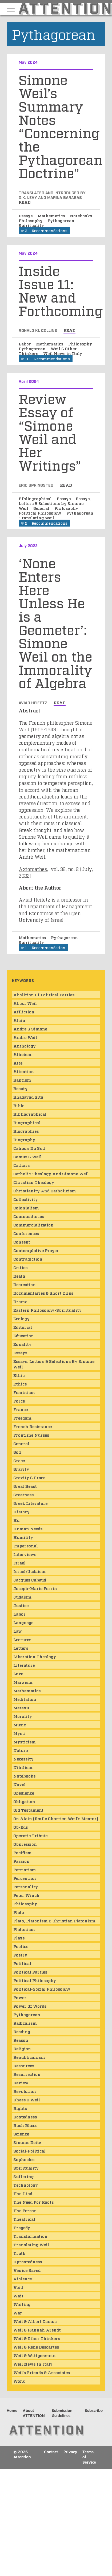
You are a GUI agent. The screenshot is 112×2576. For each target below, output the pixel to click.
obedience (23, 1792)
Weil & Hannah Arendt (37, 2329)
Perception (24, 1878)
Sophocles (23, 2159)
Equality (22, 1344)
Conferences (26, 1233)
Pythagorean (60, 220)
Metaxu (21, 1707)
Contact (51, 2452)
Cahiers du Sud (29, 1148)
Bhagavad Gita (28, 1096)
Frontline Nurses (31, 1434)
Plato (18, 1912)
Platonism (24, 1929)
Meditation (24, 1699)
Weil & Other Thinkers (36, 2338)
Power (19, 1997)
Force (19, 1400)
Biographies (26, 1130)
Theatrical (24, 2218)
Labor (25, 343)
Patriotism (24, 1869)
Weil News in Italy (62, 353)
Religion (22, 2048)
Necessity (23, 1758)
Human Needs (27, 1528)
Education (23, 1335)
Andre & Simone (30, 1028)
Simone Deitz (27, 2142)
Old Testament (28, 1809)
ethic (19, 1375)
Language (23, 1622)
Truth (19, 2253)
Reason (20, 2039)
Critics (20, 1267)
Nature (20, 1750)
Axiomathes (33, 869)
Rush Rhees (25, 2125)
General (41, 508)
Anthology (24, 1045)
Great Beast (25, 1485)
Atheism (22, 1054)
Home (12, 2411)
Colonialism (26, 1207)
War (17, 2312)
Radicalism (25, 2022)
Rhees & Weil (26, 2099)
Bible (18, 1105)
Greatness (23, 1494)
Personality (25, 1886)
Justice (21, 1605)
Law (17, 1630)
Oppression (25, 1843)
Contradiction (27, 1258)
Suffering (23, 2176)
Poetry (20, 1954)
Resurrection (27, 2074)
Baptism (22, 1079)
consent (21, 1241)
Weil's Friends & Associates (41, 2372)
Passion (21, 1860)
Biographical (27, 1122)
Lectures (22, 1639)
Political (22, 1963)
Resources (23, 2065)
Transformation (30, 2235)
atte (17, 1062)
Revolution (24, 2091)
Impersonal (25, 1545)
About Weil (25, 1003)
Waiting (21, 2304)
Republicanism (29, 2057)
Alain (19, 1020)
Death (19, 1275)
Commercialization (33, 1224)
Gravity (21, 1468)
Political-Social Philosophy (41, 1988)
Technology (25, 2184)
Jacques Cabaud (29, 1579)
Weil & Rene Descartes (36, 2346)
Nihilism (23, 1767)
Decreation (24, 1284)
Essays (26, 215)
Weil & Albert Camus (35, 2321)
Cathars (21, 1165)
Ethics (20, 1383)
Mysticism (24, 1741)
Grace (19, 1460)
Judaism (22, 1596)
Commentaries (28, 1216)
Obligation (24, 1801)
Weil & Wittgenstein (34, 2355)
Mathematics (52, 215)
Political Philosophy (40, 512)
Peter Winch (26, 1895)
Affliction (23, 1011)
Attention (23, 1071)
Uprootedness (27, 2261)
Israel (19, 1562)
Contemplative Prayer (36, 1250)
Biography (24, 1139)
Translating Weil (36, 517)
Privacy (70, 2452)
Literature (24, 1664)
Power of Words (29, 2005)
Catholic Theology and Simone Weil (51, 1173)
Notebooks (81, 215)
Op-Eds (20, 1826)
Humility (23, 1537)
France (20, 1409)
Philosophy (31, 220)
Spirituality (31, 225)
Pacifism (22, 1852)
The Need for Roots (33, 2201)
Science (21, 2133)
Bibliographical (36, 498)
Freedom (22, 1417)
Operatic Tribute (30, 1835)
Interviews (24, 1554)
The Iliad (22, 2193)
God (17, 1451)
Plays (19, 1937)
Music (19, 1724)
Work (19, 2380)
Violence (22, 2278)
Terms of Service (89, 2457)
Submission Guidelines (62, 2413)
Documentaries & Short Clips (43, 1292)
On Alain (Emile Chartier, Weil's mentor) (55, 1818)
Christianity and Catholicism (44, 1190)
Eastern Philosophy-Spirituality (47, 1309)
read (25, 201)
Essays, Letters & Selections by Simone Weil (55, 503)
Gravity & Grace (29, 1477)
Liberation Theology (34, 1656)
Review (21, 2082)
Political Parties (30, 1971)
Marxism (23, 1682)
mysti (19, 1733)
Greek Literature (30, 1503)
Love (18, 1673)
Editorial (22, 1326)
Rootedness (25, 2116)
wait (18, 2295)
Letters (20, 1647)
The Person (25, 2210)
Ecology (21, 1318)
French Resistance (32, 1426)
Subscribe (94, 2411)
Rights (20, 2108)
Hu (16, 1520)
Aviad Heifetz (34, 899)
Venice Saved (27, 2270)
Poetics (20, 1946)
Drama (20, 1301)
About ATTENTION (34, 2413)
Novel (19, 1784)
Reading (21, 2031)
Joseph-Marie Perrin (35, 1588)
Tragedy (21, 2227)
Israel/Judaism (29, 1571)
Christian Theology (33, 1182)
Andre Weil (25, 1037)
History (21, 1511)
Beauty (20, 1088)
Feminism (24, 1392)
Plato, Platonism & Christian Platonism (54, 1920)
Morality (22, 1716)
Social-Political (29, 2150)
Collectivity (25, 1199)
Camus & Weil (27, 1156)
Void (18, 2287)
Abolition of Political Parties (43, 994)
